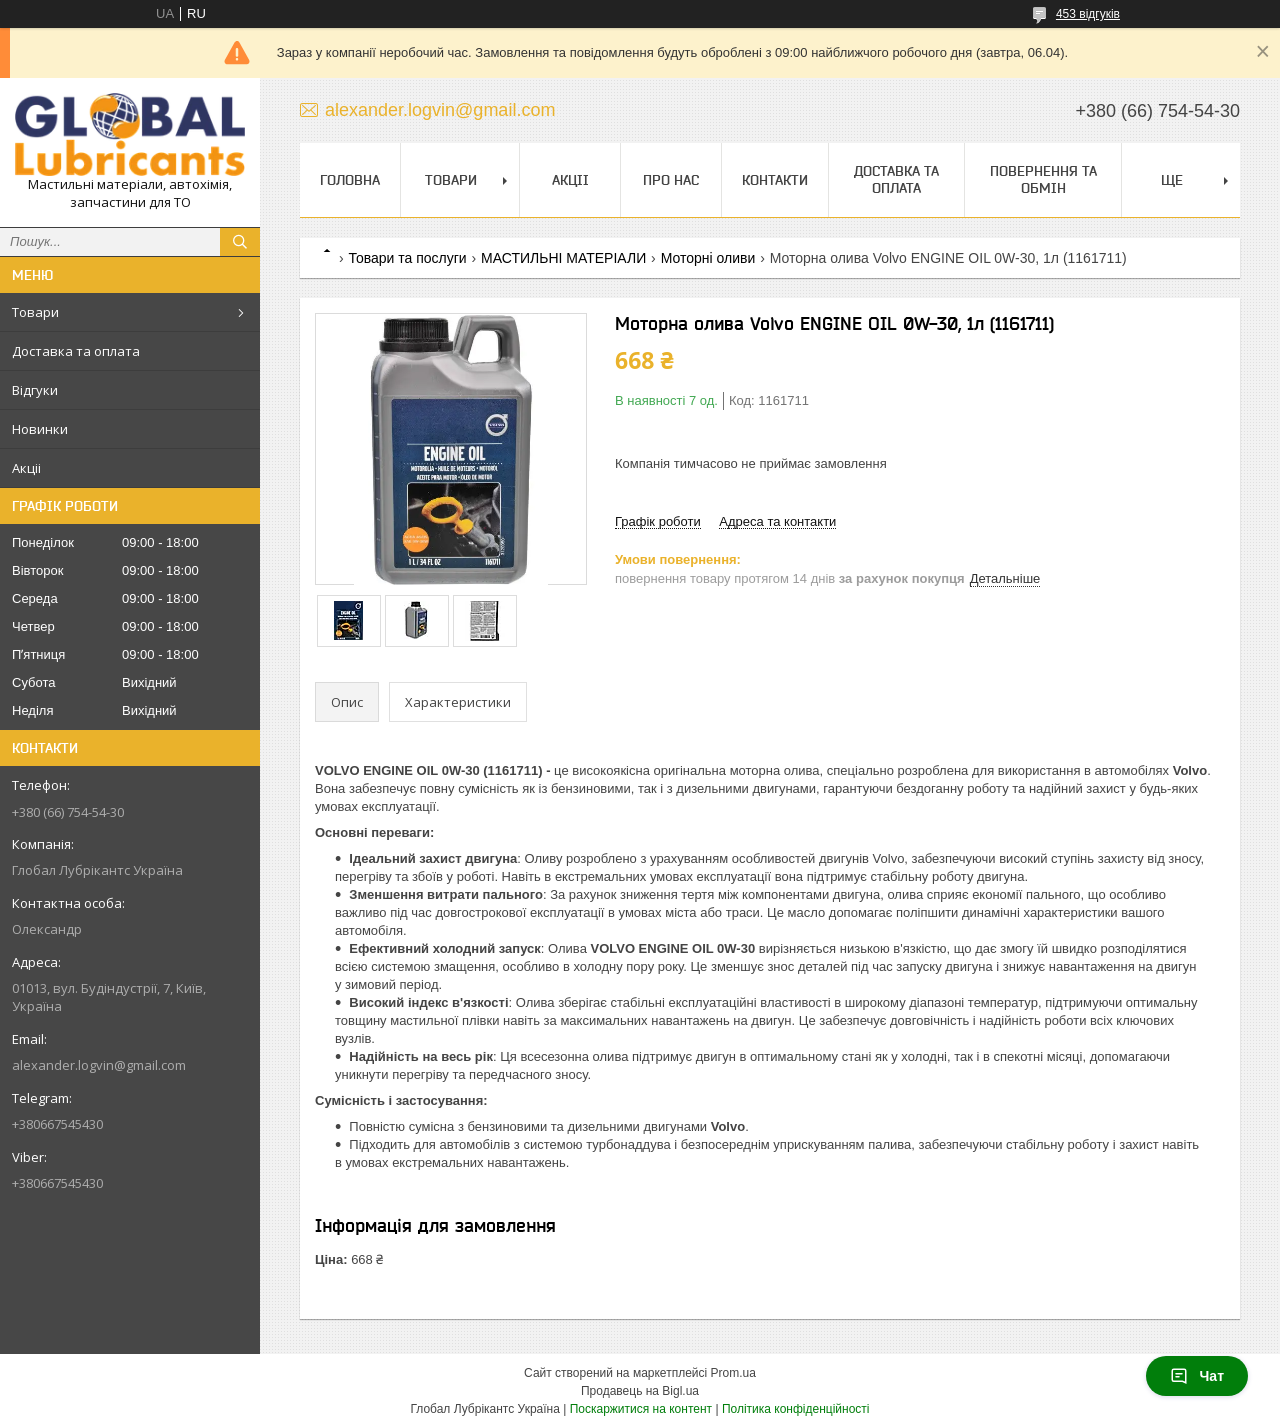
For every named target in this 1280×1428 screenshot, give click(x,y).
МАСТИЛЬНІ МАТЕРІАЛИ (563, 258)
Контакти (775, 180)
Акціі (26, 468)
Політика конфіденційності (796, 1409)
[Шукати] (240, 242)
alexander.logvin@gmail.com (99, 1065)
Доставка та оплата (76, 351)
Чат (1197, 1376)
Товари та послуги (407, 258)
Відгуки (35, 390)
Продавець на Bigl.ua (640, 1391)
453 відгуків (1088, 14)
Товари (35, 312)
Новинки (40, 429)
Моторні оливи (708, 258)
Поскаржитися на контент (641, 1409)
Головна (350, 180)
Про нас (671, 180)
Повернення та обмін (1043, 179)
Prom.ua (733, 1373)
